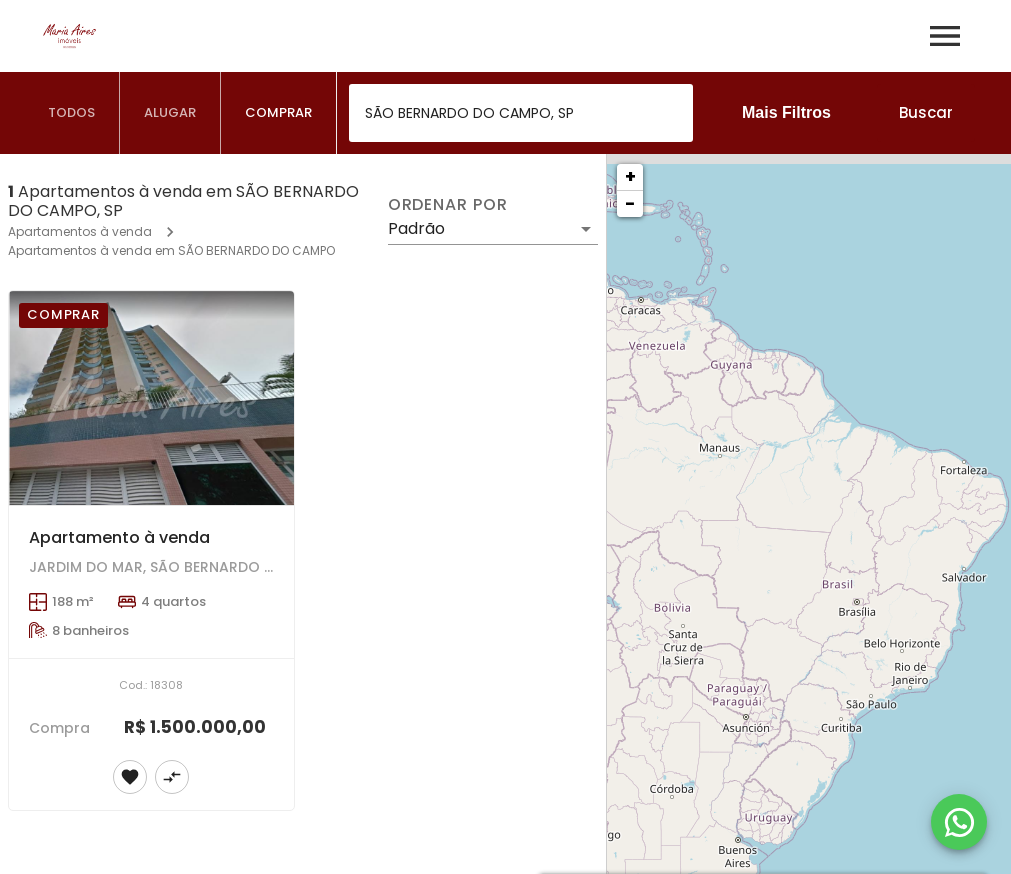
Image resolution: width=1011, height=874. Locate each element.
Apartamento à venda (119, 537)
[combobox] (521, 113)
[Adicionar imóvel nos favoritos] (130, 777)
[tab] (72, 113)
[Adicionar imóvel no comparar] (172, 777)
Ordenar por (448, 205)
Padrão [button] (416, 228)
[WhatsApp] (959, 822)
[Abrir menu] (945, 36)
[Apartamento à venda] (151, 398)
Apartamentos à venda (80, 231)
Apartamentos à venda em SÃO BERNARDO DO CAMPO (171, 250)
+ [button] (630, 176)
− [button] (630, 203)
